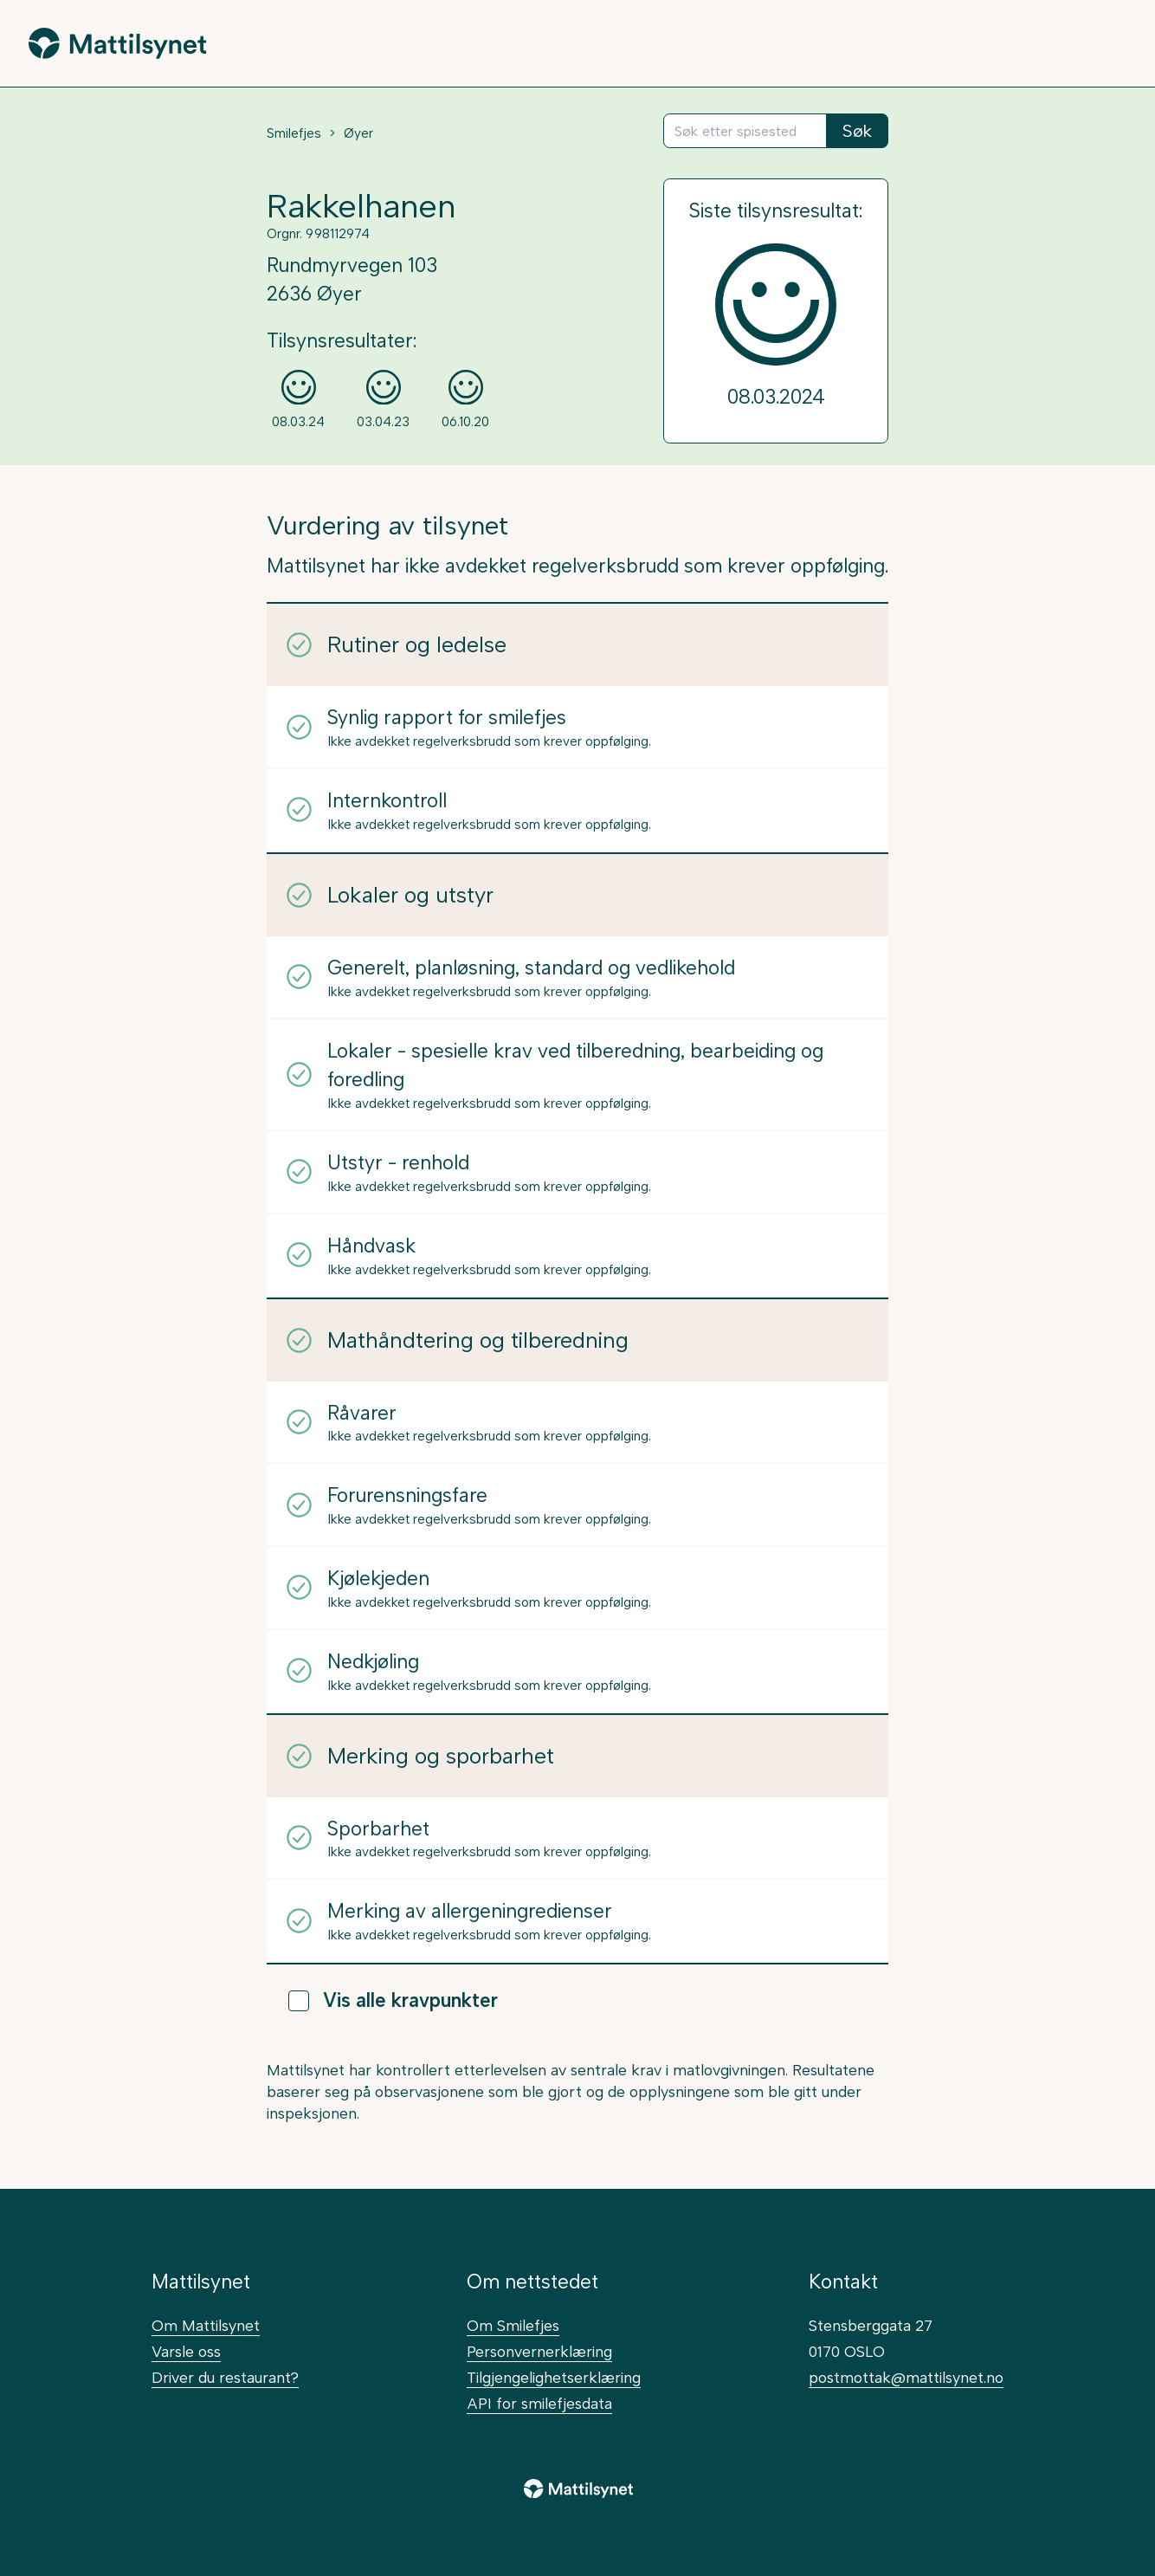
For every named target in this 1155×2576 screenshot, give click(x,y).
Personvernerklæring (539, 2351)
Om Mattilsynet (206, 2325)
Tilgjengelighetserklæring (554, 2377)
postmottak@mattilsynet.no (906, 2377)
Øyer (358, 133)
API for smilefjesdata (539, 2403)
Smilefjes (294, 133)
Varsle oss (186, 2351)
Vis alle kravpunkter (393, 2000)
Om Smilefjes (513, 2325)
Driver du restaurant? (225, 2377)
